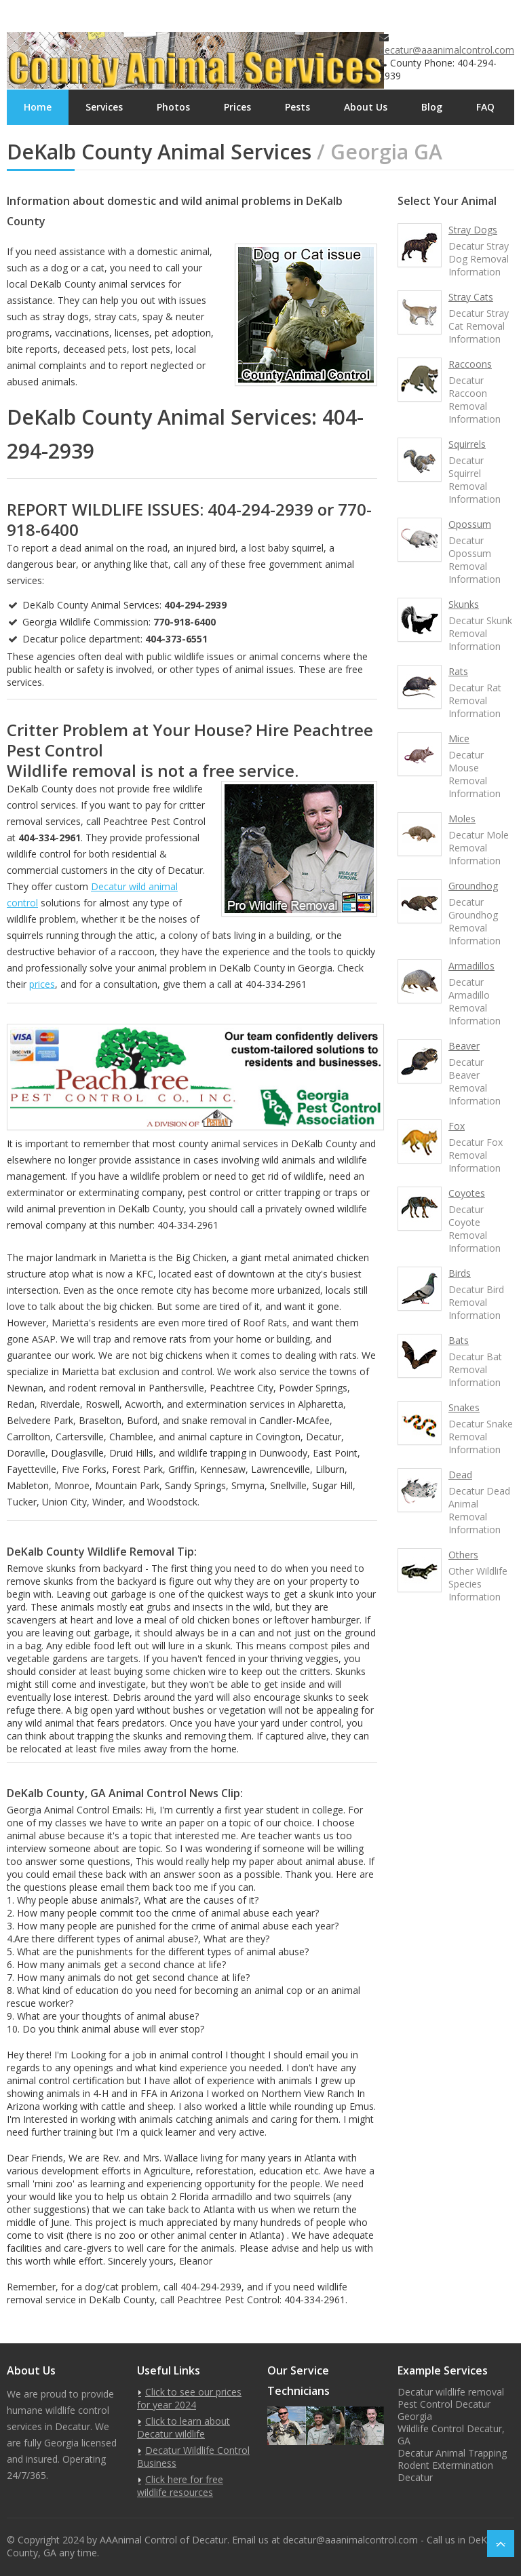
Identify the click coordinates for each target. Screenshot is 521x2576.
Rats (458, 671)
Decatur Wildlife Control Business (193, 2456)
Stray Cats (470, 296)
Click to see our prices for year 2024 (189, 2398)
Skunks (463, 604)
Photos (173, 106)
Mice (458, 738)
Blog (431, 106)
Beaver (464, 1045)
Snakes (464, 1407)
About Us (365, 106)
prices (42, 984)
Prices (237, 106)
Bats (458, 1340)
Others (463, 1554)
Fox (456, 1125)
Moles (462, 818)
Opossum (469, 524)
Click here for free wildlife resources (180, 2486)
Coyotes (466, 1193)
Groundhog (473, 885)
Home (38, 106)
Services (104, 106)
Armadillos (471, 965)
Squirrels (467, 444)
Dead (460, 1474)
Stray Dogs (472, 229)
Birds (459, 1273)
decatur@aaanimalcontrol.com (446, 49)
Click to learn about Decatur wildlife (183, 2427)
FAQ (485, 106)
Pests (297, 106)
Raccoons (470, 364)
